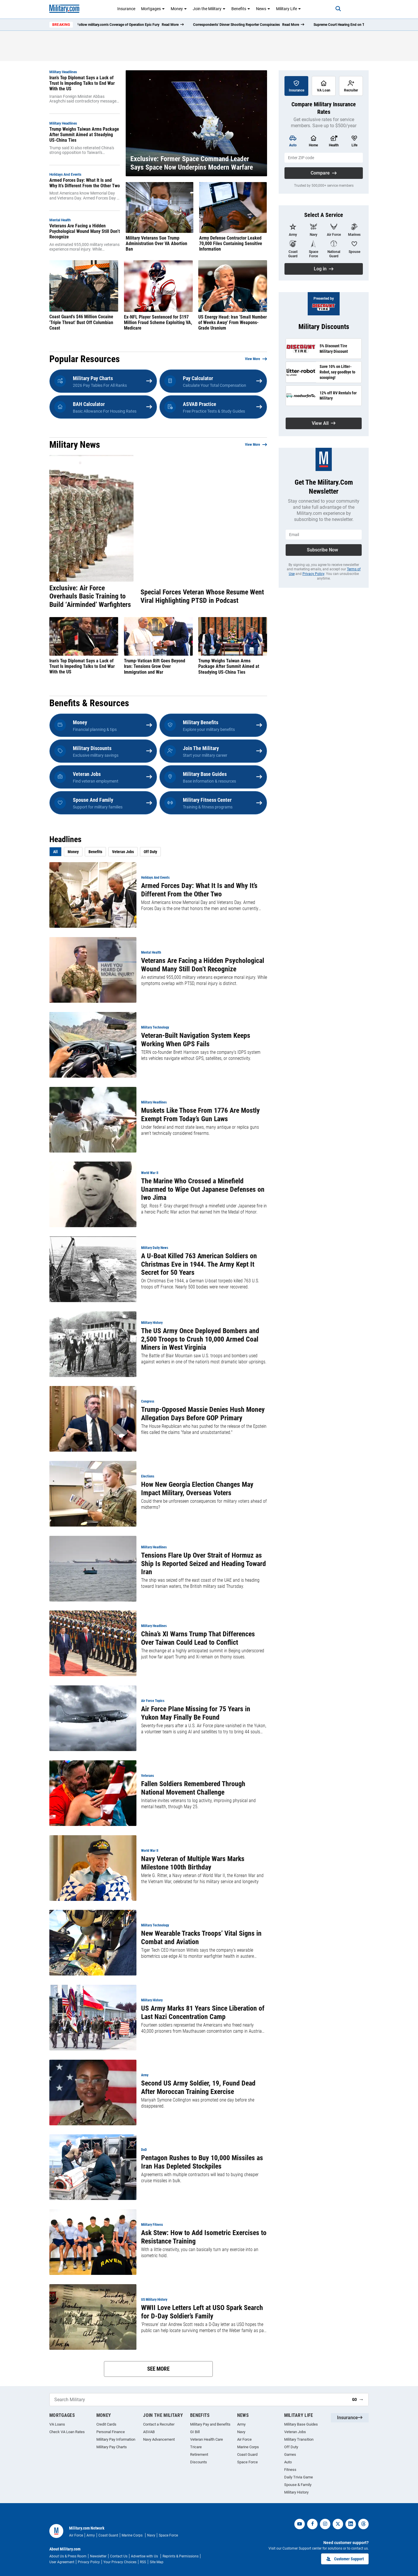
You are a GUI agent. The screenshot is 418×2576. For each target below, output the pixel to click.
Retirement (199, 2454)
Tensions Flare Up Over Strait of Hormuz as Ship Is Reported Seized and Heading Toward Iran (203, 1563)
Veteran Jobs (123, 851)
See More (158, 2368)
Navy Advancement (159, 2439)
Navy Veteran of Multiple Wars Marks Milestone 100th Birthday (192, 1863)
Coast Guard (247, 2454)
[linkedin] (350, 2524)
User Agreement (61, 2562)
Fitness (290, 2469)
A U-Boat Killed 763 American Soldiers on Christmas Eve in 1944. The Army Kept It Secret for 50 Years (199, 1264)
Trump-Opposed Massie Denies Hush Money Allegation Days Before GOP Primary (203, 1414)
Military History (296, 2492)
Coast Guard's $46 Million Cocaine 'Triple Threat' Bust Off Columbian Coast (81, 322)
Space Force (247, 2462)
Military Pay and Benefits (210, 2424)
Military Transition (299, 2439)
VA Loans (57, 2424)
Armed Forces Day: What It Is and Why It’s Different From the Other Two (84, 182)
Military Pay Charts (111, 2447)
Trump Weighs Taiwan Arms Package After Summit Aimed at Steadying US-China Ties (84, 134)
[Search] (335, 8)
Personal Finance (110, 2432)
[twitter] (338, 2524)
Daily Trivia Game (298, 2477)
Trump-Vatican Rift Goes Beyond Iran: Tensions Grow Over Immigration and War (154, 666)
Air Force (244, 2439)
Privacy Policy (313, 574)
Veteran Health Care (206, 2439)
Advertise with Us (145, 2556)
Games (290, 2454)
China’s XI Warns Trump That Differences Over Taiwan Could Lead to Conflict (198, 1638)
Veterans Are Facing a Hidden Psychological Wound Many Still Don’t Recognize (84, 231)
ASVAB (149, 2432)
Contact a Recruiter (158, 2424)
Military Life (288, 9)
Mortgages (153, 9)
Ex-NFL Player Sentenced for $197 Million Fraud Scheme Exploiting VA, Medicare (158, 322)
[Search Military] (198, 2399)
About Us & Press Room (68, 2556)
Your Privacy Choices (119, 2562)
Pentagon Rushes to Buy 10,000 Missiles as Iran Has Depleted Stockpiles (202, 2162)
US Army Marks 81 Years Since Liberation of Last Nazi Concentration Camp (202, 2012)
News (263, 9)
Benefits (240, 9)
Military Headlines (63, 72)
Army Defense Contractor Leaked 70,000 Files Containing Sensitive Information (230, 243)
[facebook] (312, 2524)
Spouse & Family (297, 2484)
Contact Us (118, 2556)
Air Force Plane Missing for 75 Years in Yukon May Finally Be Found (195, 1713)
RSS (143, 2562)
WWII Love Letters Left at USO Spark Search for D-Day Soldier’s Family (202, 2312)
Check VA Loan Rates (67, 2432)
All (55, 851)
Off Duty (150, 851)
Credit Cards (106, 2424)
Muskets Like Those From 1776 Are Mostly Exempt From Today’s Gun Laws (200, 1114)
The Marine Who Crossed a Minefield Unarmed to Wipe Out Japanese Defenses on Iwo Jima (202, 1189)
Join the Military (209, 9)
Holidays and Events (65, 174)
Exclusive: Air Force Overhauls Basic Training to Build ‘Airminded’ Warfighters (90, 596)
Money (179, 9)
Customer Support (345, 2559)
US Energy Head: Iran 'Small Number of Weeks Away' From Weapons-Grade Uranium (232, 322)
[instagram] (325, 2524)
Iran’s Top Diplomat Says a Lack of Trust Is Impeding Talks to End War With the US (82, 83)
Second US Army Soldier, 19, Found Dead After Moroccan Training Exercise (198, 2087)
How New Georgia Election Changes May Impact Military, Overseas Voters (197, 1488)
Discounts (198, 2462)
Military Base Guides (301, 2424)
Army (241, 2424)
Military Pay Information (115, 2439)
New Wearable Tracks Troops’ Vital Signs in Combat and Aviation (201, 1938)
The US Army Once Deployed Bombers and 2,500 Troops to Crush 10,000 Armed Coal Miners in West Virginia (200, 1338)
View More (252, 359)
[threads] (363, 2524)
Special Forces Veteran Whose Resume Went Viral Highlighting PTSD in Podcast (202, 596)
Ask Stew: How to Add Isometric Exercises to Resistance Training (203, 2237)
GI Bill (195, 2432)
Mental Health (60, 220)
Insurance (126, 9)
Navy (241, 2432)
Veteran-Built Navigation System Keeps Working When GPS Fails (195, 1039)
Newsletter (98, 2556)
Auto (288, 2462)
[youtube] (299, 2524)
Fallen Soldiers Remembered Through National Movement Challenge (193, 1788)
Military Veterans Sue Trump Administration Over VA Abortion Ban (156, 243)
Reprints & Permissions (181, 2556)
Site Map (156, 2562)
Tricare (196, 2447)
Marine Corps (248, 2447)
